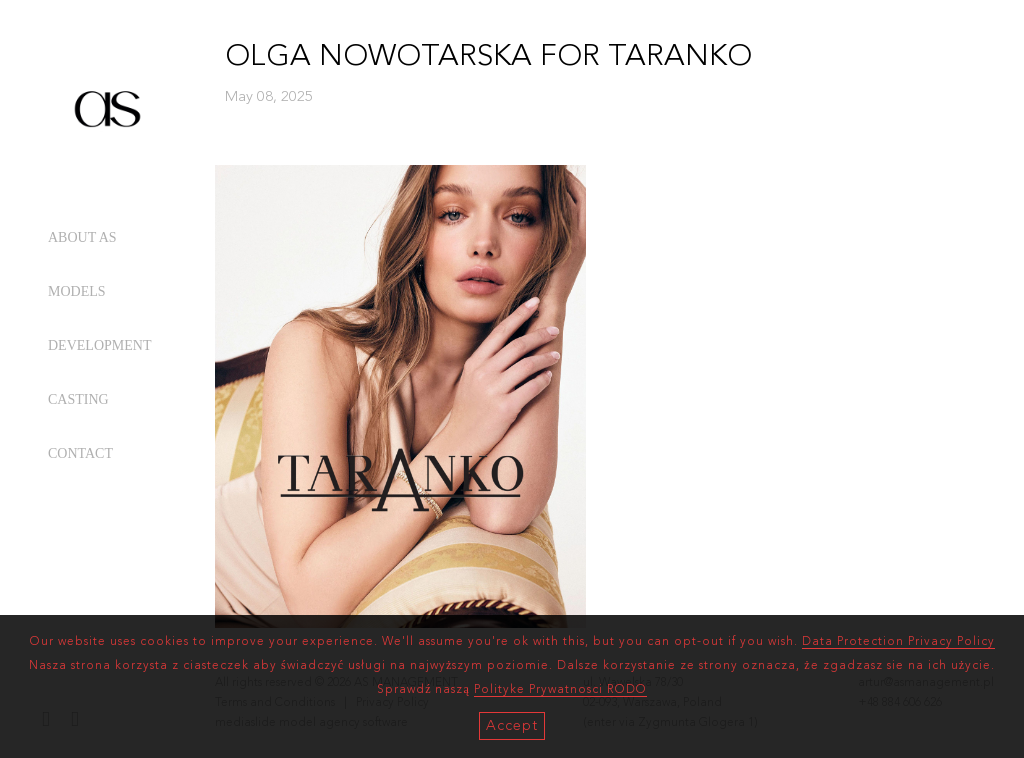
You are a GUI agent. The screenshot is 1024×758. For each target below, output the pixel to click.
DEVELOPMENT (99, 345)
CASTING (78, 399)
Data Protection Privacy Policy (898, 642)
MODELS (77, 291)
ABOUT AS (82, 237)
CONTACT (80, 453)
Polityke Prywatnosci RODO (560, 690)
